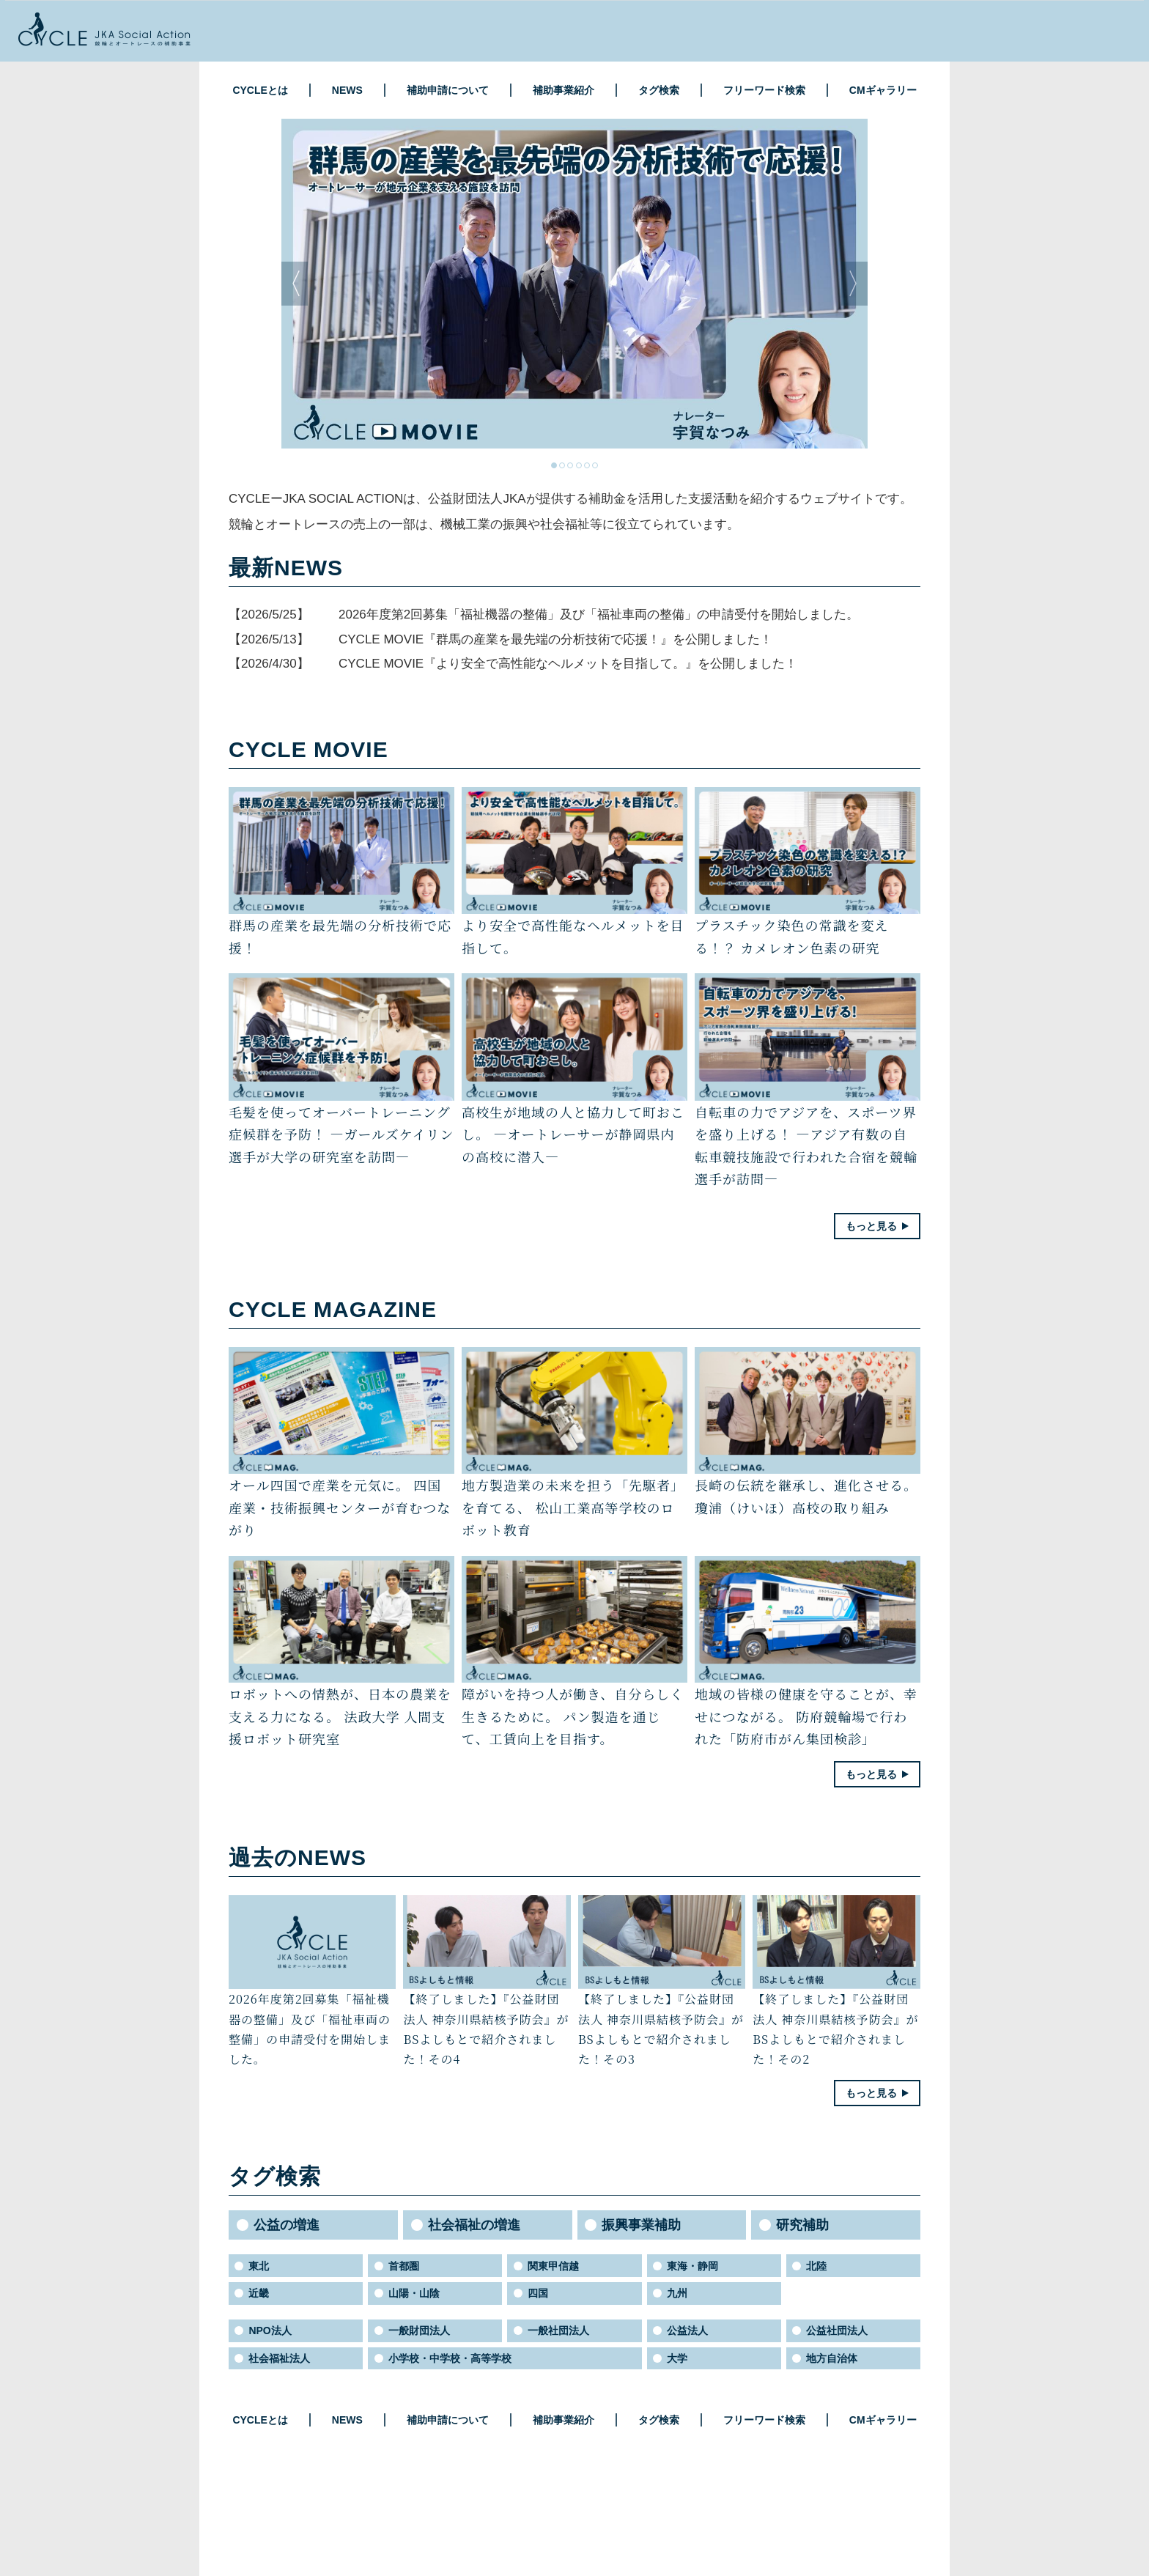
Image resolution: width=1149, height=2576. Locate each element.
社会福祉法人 (279, 2358)
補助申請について (448, 90)
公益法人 (687, 2330)
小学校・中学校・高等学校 (449, 2358)
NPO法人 (269, 2330)
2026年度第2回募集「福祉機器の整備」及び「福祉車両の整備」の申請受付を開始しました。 (599, 614)
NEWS (347, 90)
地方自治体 (831, 2358)
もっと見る (871, 1226)
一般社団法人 (558, 2330)
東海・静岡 (692, 2266)
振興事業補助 (641, 2225)
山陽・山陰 (414, 2293)
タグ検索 (658, 90)
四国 (538, 2293)
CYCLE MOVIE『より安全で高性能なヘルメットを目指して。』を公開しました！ (568, 664)
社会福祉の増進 (474, 2225)
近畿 (258, 2293)
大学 (677, 2358)
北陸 (816, 2266)
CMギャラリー (883, 90)
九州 (677, 2293)
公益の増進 (286, 2225)
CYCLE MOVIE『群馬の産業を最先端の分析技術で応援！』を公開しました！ (555, 639)
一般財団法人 (419, 2330)
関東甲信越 (553, 2266)
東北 (258, 2266)
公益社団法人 (837, 2330)
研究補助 (802, 2225)
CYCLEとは (259, 90)
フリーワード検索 (764, 90)
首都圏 (403, 2266)
